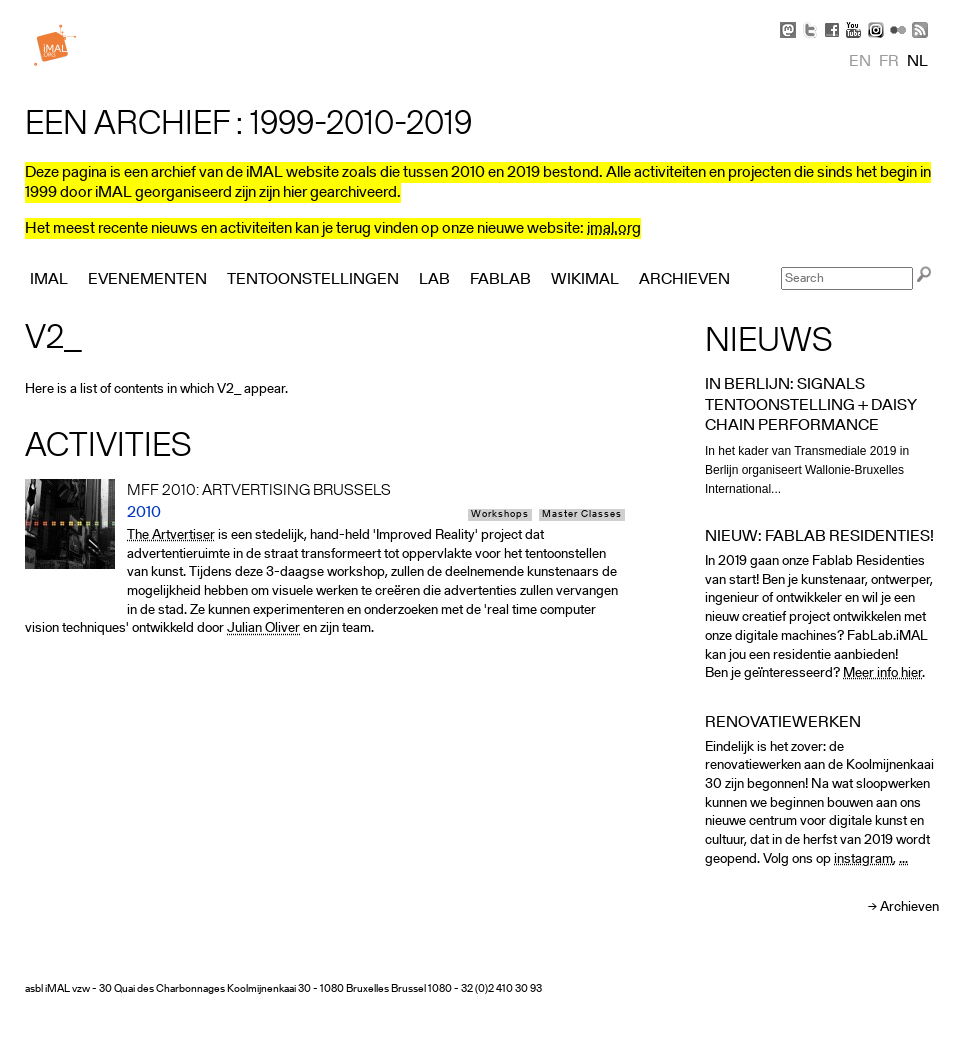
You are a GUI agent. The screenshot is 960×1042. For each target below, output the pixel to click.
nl (917, 62)
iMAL (49, 280)
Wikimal (585, 280)
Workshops (500, 515)
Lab (434, 280)
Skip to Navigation (910, 10)
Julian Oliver (263, 628)
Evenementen (147, 280)
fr (889, 62)
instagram (863, 859)
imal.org (614, 229)
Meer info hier (882, 673)
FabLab (500, 280)
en (860, 62)
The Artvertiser (171, 535)
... (903, 859)
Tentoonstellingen (313, 280)
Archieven (909, 907)
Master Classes (582, 515)
